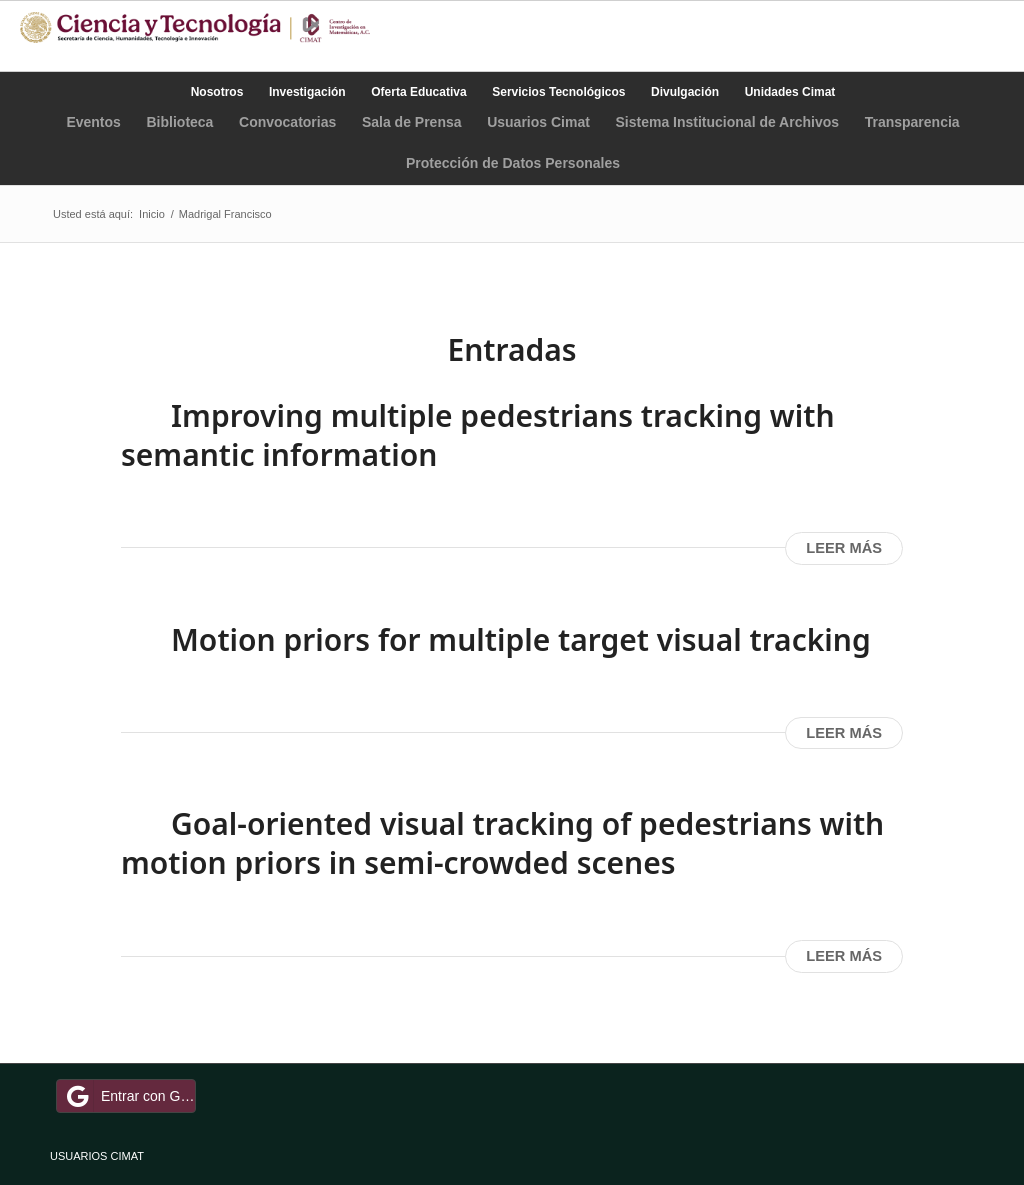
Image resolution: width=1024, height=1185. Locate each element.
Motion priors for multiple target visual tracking (521, 639)
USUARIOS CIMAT (97, 1156)
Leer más (844, 548)
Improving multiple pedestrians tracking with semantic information (478, 435)
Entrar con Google (129, 1096)
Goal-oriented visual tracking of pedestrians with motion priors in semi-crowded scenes (502, 843)
